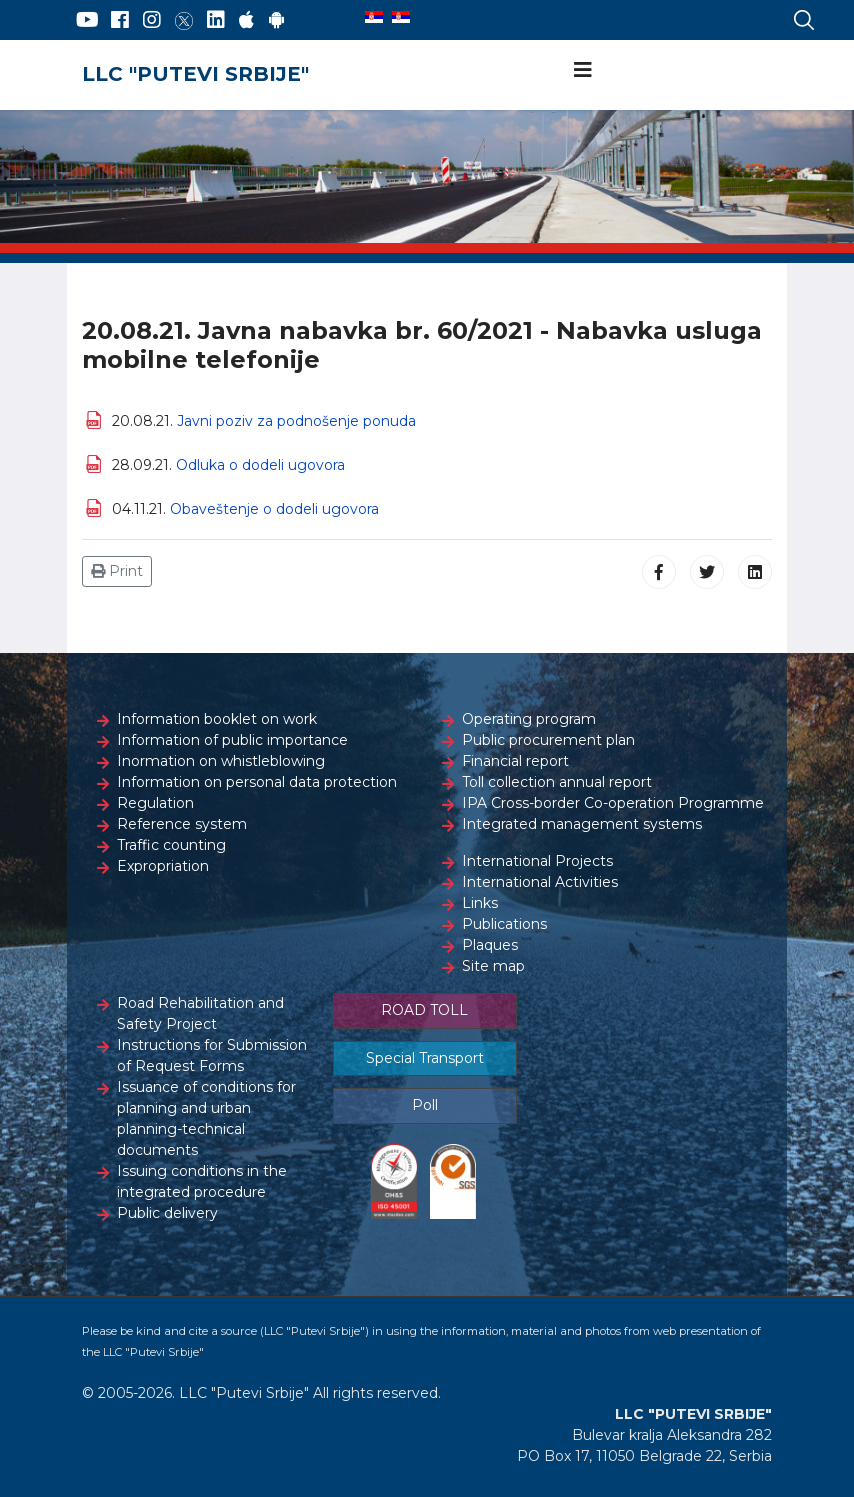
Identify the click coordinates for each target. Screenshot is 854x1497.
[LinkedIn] (216, 20)
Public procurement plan (548, 740)
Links (480, 903)
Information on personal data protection (257, 782)
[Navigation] (583, 70)
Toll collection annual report (557, 782)
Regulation (155, 803)
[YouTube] (87, 20)
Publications (504, 924)
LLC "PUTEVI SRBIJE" (195, 74)
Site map (493, 966)
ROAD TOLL (424, 1010)
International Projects (537, 861)
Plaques (490, 945)
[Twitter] (184, 20)
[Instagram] (152, 20)
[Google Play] (277, 20)
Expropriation (163, 866)
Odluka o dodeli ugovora (260, 465)
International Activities (540, 882)
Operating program (529, 719)
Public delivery (167, 1213)
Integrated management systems (582, 824)
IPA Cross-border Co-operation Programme (613, 803)
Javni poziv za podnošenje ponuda (296, 421)
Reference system (182, 824)
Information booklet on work (217, 719)
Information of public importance (232, 740)
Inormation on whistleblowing (221, 761)
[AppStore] (246, 20)
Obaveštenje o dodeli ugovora (274, 509)
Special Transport (425, 1058)
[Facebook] (120, 20)
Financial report (515, 761)
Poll (425, 1105)
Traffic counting (171, 845)
